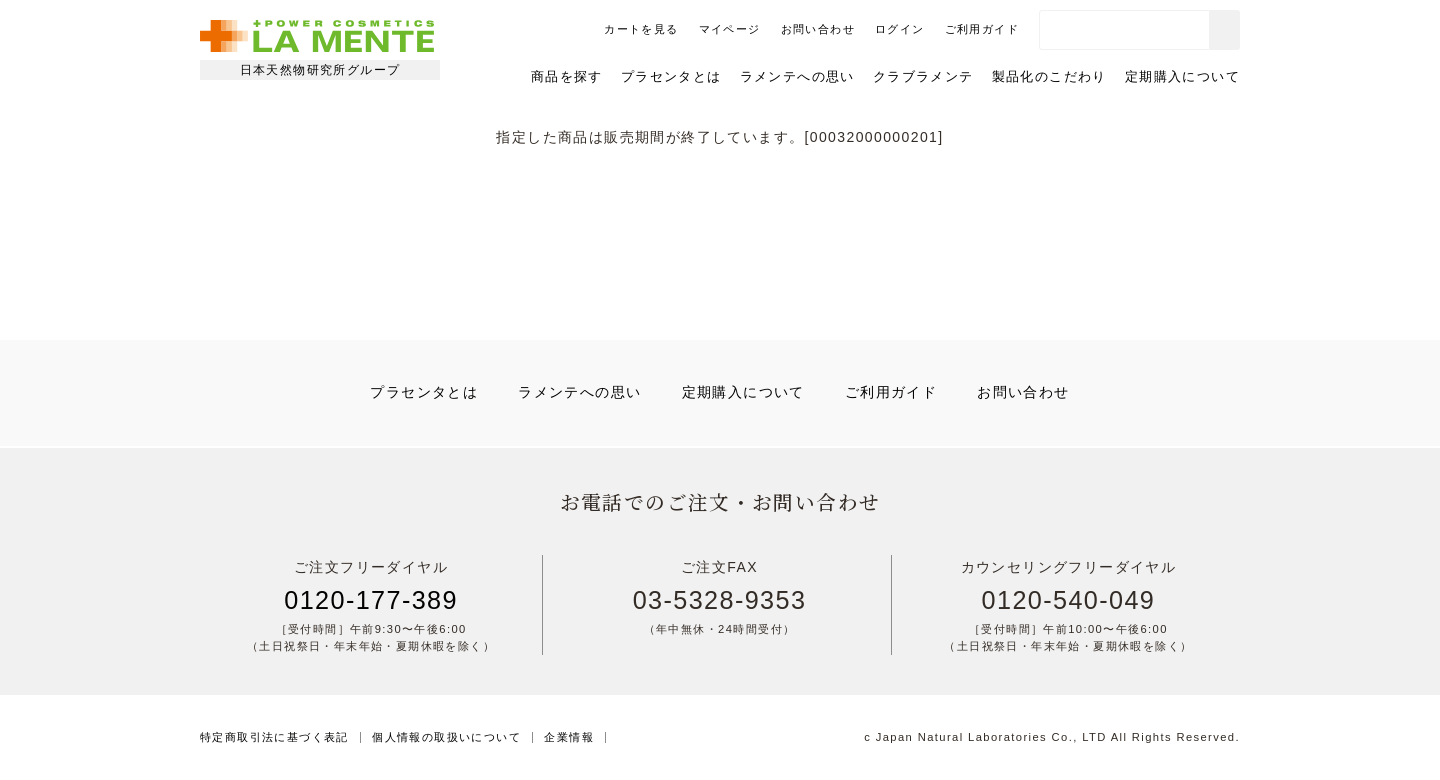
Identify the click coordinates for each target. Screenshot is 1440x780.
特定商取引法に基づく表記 (274, 737)
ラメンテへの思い (797, 76)
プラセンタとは (671, 76)
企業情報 (569, 737)
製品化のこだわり (1049, 76)
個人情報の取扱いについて (446, 737)
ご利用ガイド (982, 29)
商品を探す (567, 76)
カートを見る (641, 29)
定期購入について (1182, 76)
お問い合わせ (818, 29)
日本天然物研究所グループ (320, 70)
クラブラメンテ (923, 76)
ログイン (900, 29)
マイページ (730, 29)
